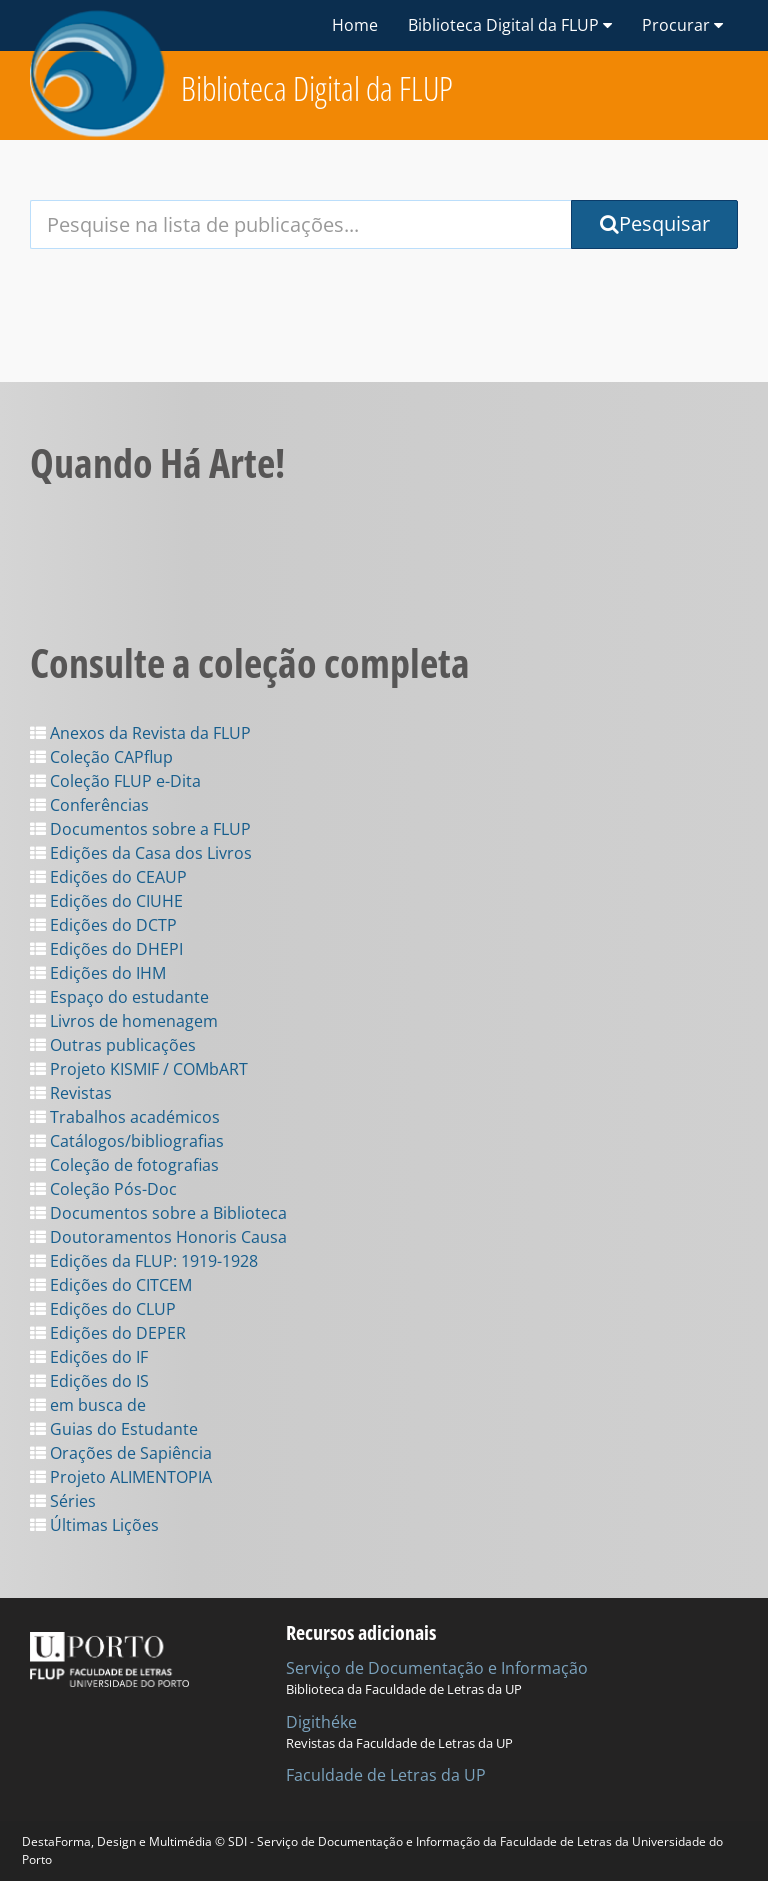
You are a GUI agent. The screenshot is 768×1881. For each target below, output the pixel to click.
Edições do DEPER (108, 1333)
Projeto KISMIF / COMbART (139, 1069)
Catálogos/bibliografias (127, 1141)
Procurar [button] (682, 25)
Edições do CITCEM (111, 1285)
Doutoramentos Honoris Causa (158, 1237)
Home (355, 25)
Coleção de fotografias (124, 1165)
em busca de (88, 1405)
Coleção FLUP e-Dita (115, 781)
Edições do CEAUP (108, 877)
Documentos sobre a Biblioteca (158, 1213)
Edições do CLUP (103, 1309)
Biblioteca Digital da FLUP (317, 88)
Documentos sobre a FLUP (140, 829)
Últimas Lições (94, 1525)
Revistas (71, 1093)
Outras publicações (113, 1045)
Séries (63, 1501)
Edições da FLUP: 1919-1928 (144, 1261)
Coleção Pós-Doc (103, 1189)
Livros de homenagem (124, 1021)
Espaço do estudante (119, 997)
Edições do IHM (98, 973)
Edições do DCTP (103, 925)
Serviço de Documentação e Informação (437, 1668)
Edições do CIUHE (106, 901)
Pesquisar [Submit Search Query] (655, 223)
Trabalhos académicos (125, 1117)
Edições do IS (89, 1381)
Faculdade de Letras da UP (386, 1775)
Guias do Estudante (114, 1429)
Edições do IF (89, 1357)
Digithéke (321, 1722)
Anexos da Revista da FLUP (140, 733)
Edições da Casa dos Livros (141, 853)
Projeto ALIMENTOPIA (121, 1477)
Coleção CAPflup (101, 757)
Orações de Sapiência (121, 1453)
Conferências (89, 805)
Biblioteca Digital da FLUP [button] (510, 25)
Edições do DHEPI (106, 949)
